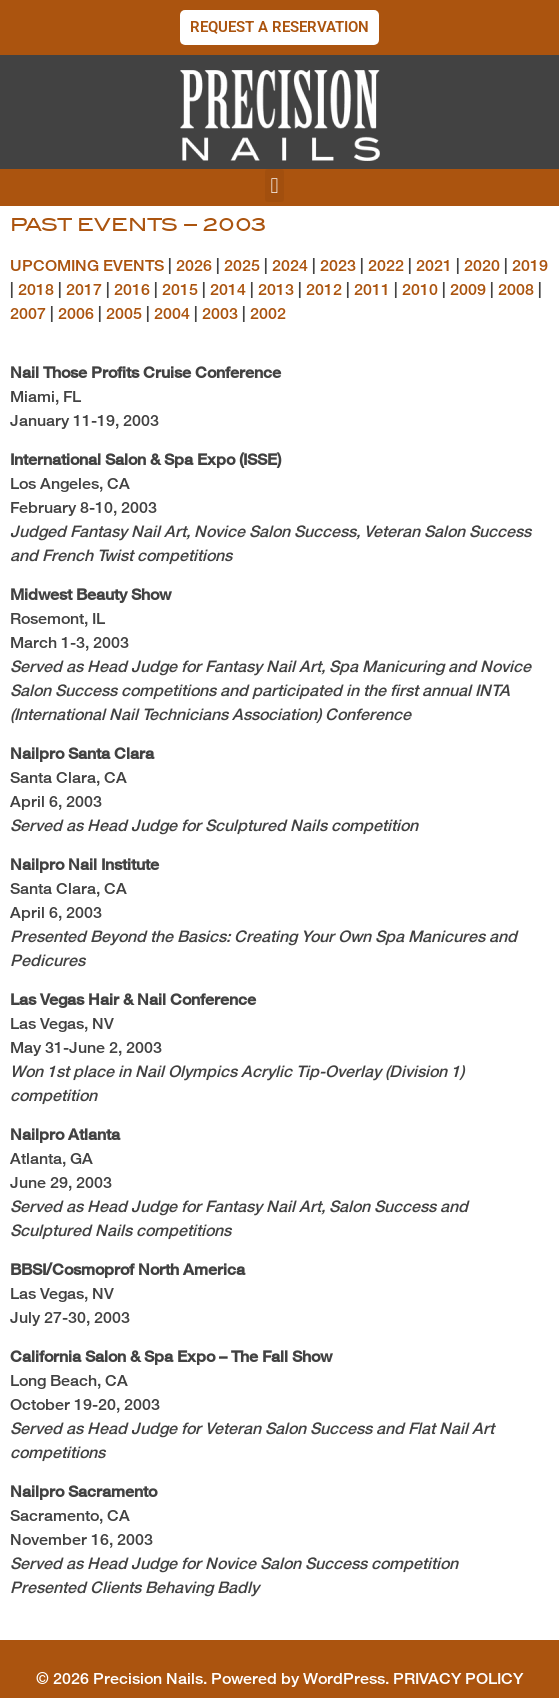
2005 (124, 313)
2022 (386, 265)
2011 (372, 289)
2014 (228, 289)
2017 (84, 289)
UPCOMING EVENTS (87, 265)
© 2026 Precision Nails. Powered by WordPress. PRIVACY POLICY (279, 1678)
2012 (324, 289)
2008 (516, 289)
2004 (172, 313)
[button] (274, 185)
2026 (194, 265)
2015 (180, 289)
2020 (482, 265)
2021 (434, 265)
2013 (276, 289)
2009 (468, 289)
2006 (76, 313)
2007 (28, 313)
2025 (242, 265)
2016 (132, 289)
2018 (36, 289)
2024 (290, 265)
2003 (220, 313)
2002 (268, 313)
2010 (420, 289)
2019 (530, 265)
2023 (338, 265)
